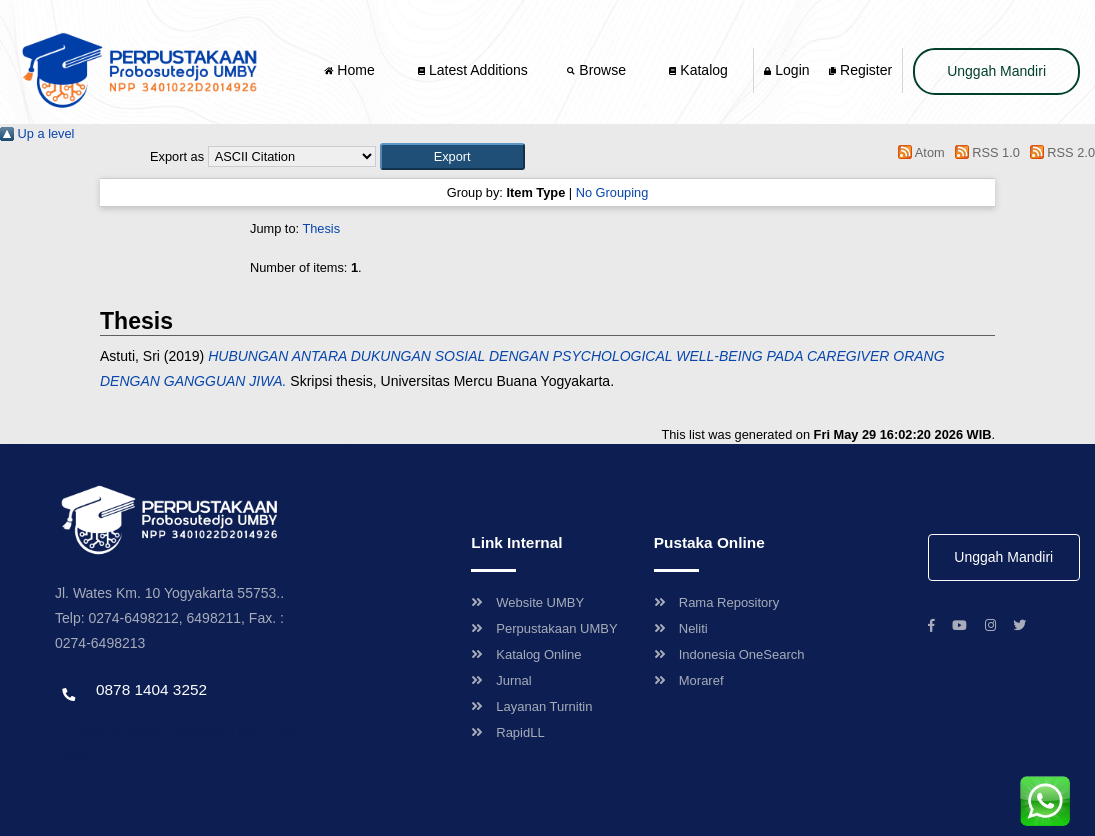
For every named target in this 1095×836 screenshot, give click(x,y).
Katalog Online (526, 654)
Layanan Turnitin (531, 706)
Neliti (681, 628)
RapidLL (507, 732)
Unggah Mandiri (996, 71)
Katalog (698, 70)
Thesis (321, 228)
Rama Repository (716, 602)
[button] (452, 156)
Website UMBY (527, 602)
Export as (177, 156)
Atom (918, 152)
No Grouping (612, 192)
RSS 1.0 (984, 152)
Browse (598, 70)
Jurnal (501, 680)
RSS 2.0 (1059, 152)
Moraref (689, 680)
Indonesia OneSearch (729, 654)
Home (351, 70)
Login (786, 70)
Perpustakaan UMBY (544, 628)
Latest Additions (473, 70)
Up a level (37, 133)
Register (860, 70)
